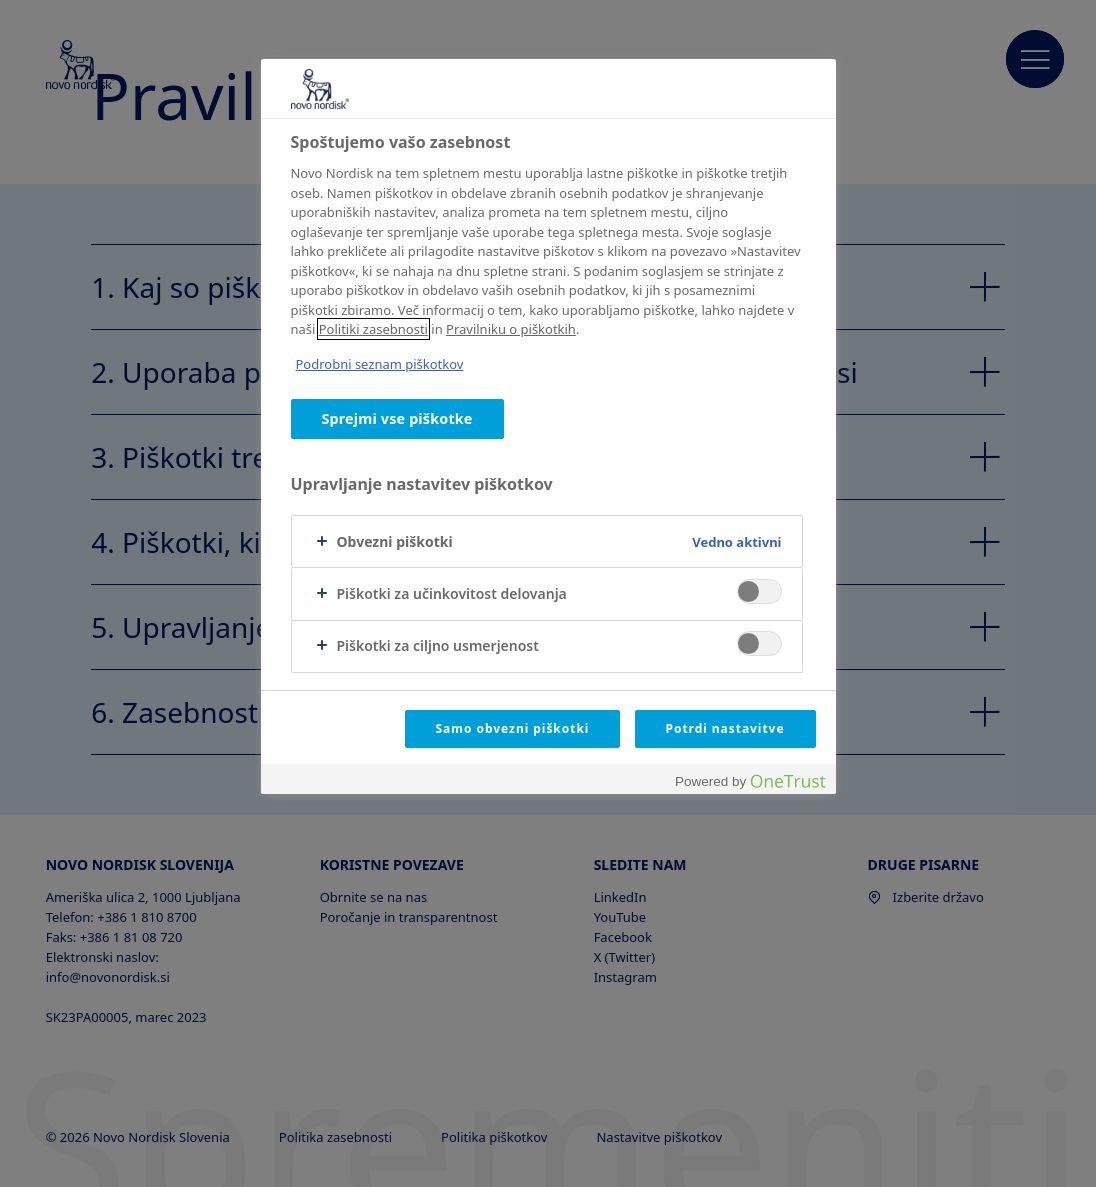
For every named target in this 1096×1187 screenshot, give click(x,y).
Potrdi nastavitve (725, 728)
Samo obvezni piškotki (513, 728)
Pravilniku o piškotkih (511, 329)
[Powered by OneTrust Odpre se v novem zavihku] (750, 781)
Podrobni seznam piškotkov (380, 364)
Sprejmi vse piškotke (397, 418)
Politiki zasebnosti (373, 329)
